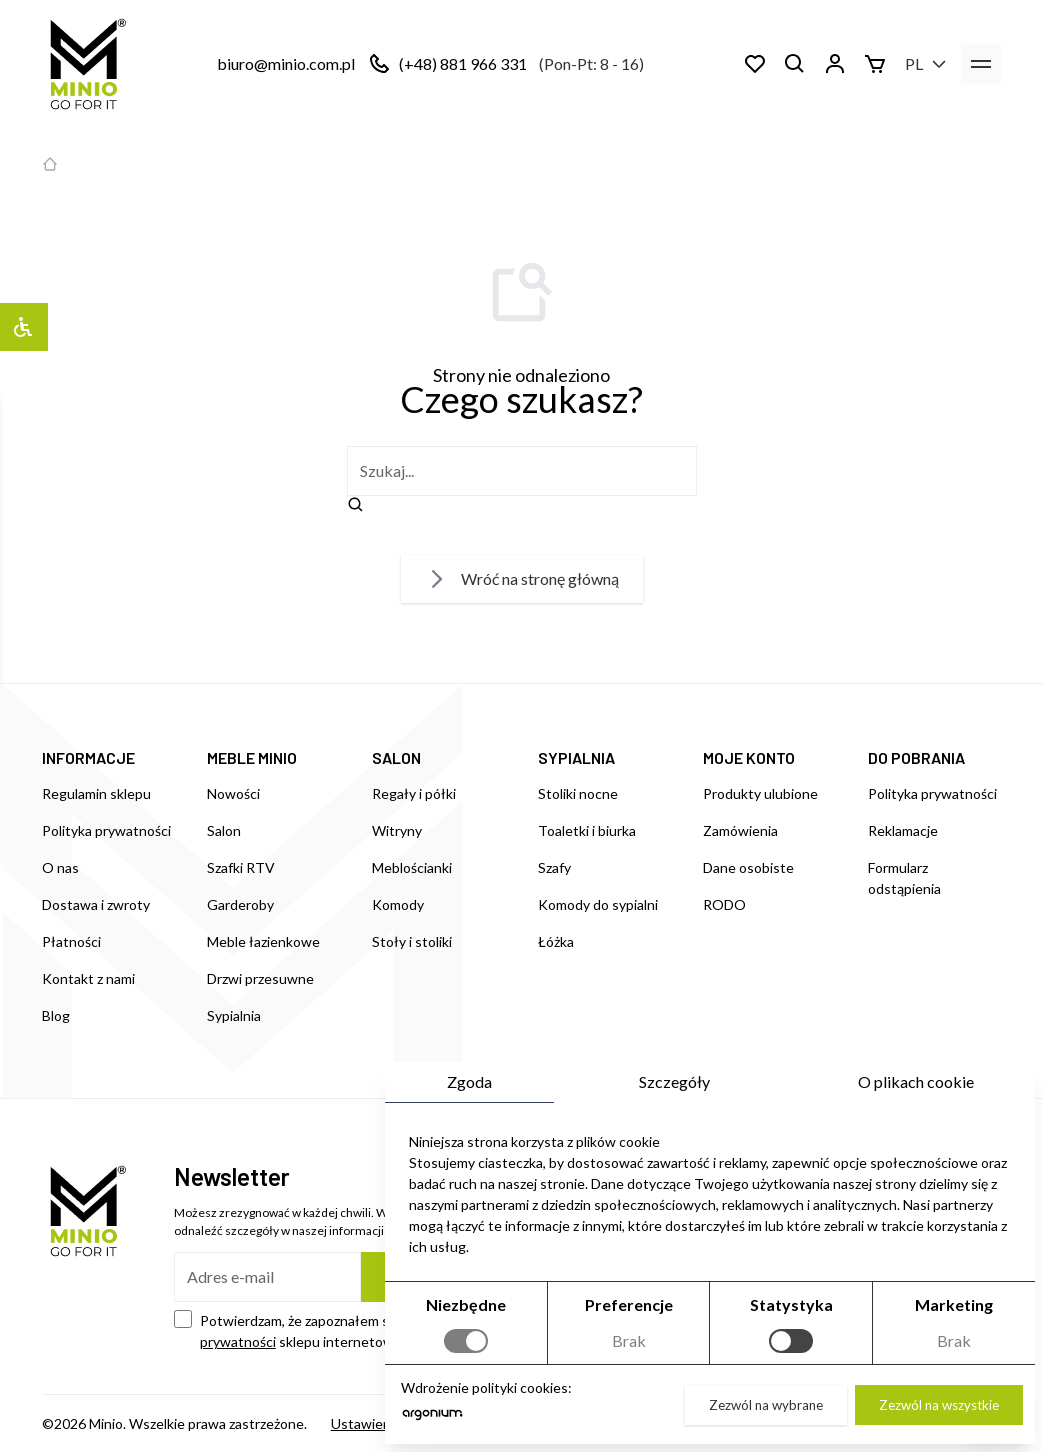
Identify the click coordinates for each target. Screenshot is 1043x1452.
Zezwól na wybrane (766, 1405)
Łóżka (556, 941)
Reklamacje (903, 830)
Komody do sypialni (598, 904)
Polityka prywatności (106, 830)
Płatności (71, 941)
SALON (396, 757)
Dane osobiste (748, 867)
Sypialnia (234, 1015)
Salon (224, 830)
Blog (56, 1015)
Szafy (554, 867)
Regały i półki (414, 793)
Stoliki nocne (578, 793)
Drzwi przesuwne (260, 978)
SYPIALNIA (576, 757)
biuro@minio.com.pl (286, 63)
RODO (724, 904)
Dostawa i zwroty (96, 904)
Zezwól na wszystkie (939, 1405)
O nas (60, 867)
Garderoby (240, 904)
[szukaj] (522, 471)
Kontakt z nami (88, 978)
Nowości (233, 793)
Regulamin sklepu (96, 793)
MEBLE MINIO (252, 757)
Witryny (397, 830)
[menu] (981, 64)
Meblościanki (412, 867)
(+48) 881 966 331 (463, 63)
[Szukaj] (795, 64)
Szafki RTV (241, 867)
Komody (398, 904)
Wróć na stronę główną (522, 579)
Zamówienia (740, 830)
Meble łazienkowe (263, 941)
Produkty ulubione (760, 793)
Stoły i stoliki (412, 941)
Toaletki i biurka (587, 830)
